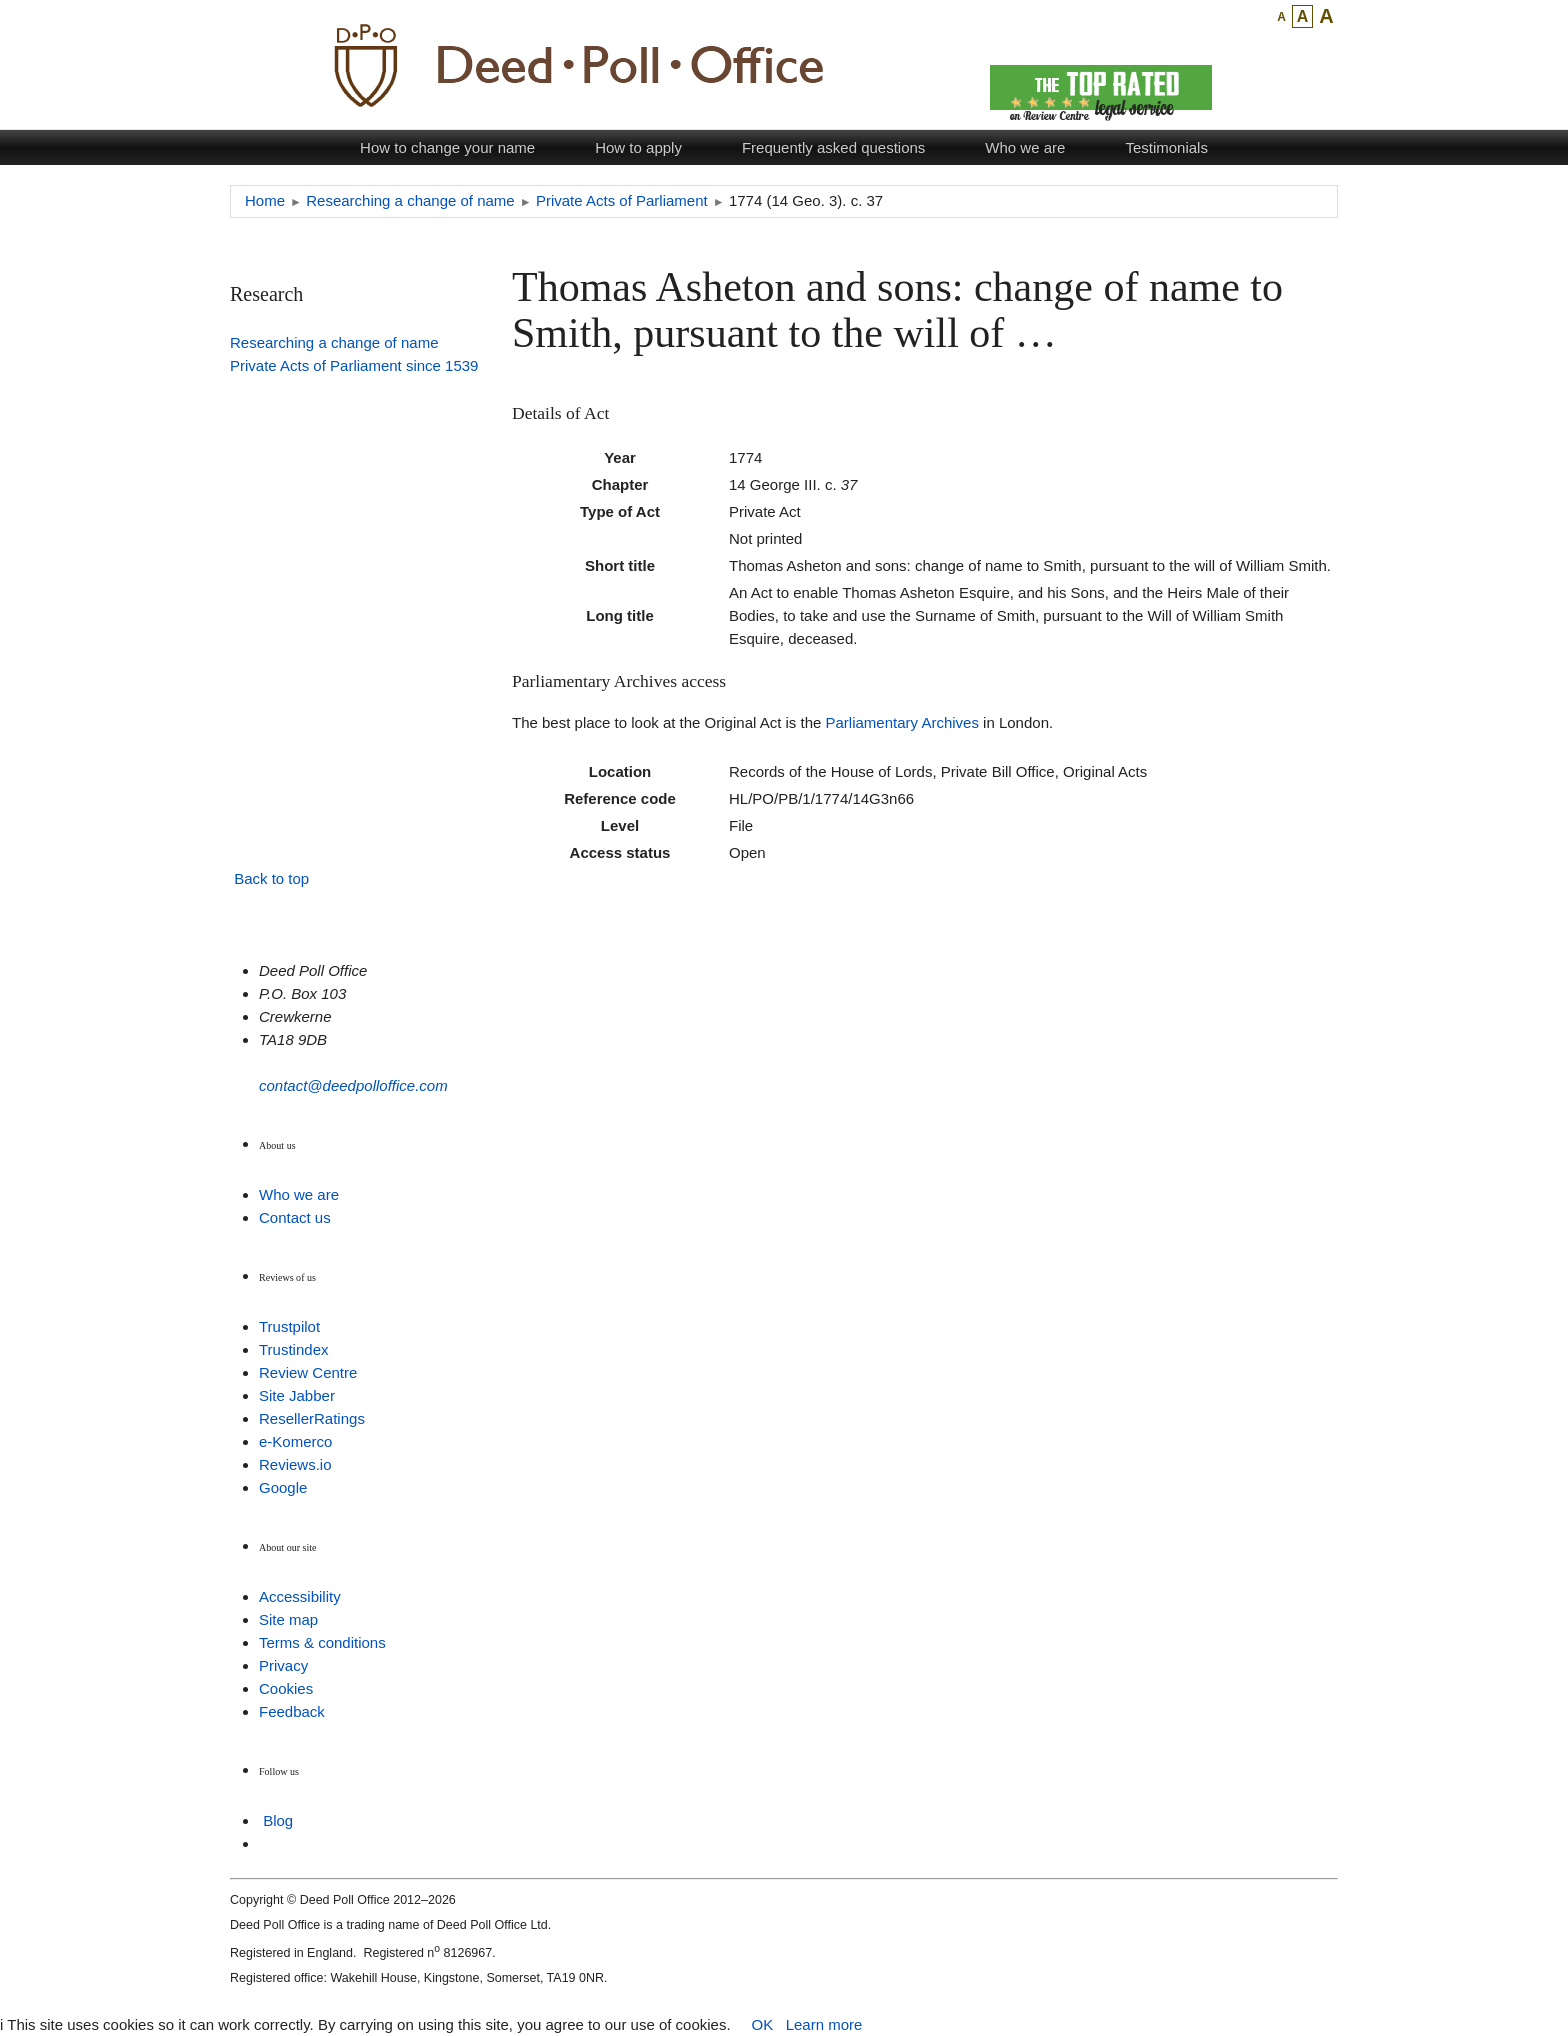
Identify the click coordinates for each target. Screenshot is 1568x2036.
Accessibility (300, 1596)
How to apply (638, 147)
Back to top (271, 878)
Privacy (283, 1665)
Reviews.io (295, 1464)
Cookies (286, 1688)
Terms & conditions (322, 1642)
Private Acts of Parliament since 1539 (354, 365)
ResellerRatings (312, 1418)
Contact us (295, 1217)
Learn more (824, 2024)
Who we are (1025, 147)
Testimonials (1166, 147)
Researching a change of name (334, 342)
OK (762, 2024)
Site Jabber (297, 1395)
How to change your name (447, 147)
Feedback (292, 1711)
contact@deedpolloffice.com (353, 1085)
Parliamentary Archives (902, 722)
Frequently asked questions (833, 147)
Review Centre (308, 1372)
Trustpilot (289, 1326)
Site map (288, 1619)
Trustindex (293, 1349)
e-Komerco (295, 1441)
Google (283, 1487)
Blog (278, 1820)
